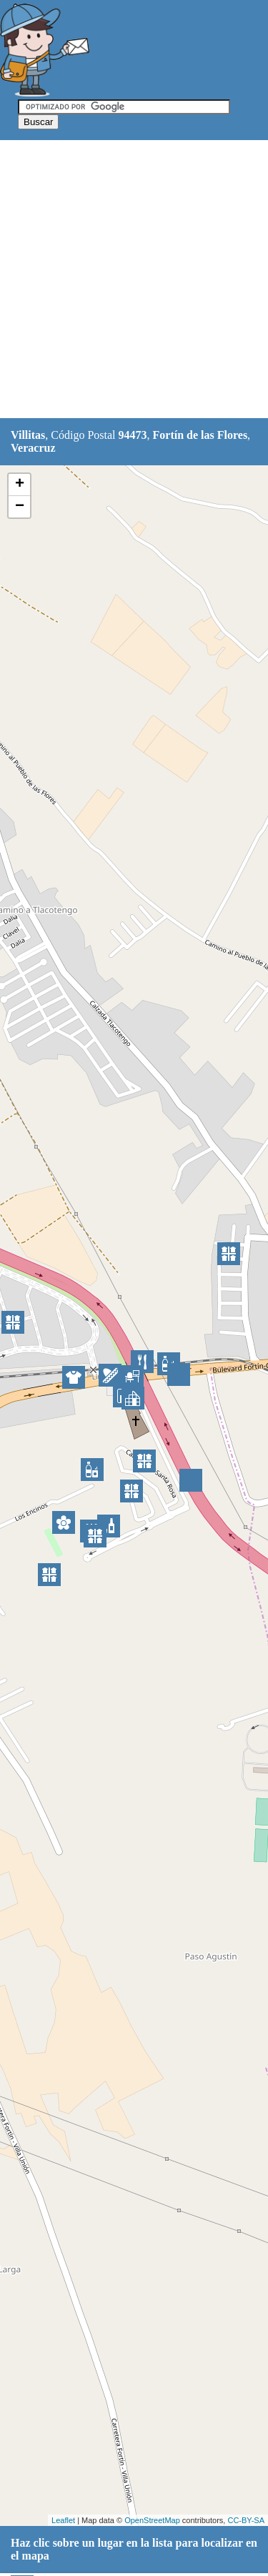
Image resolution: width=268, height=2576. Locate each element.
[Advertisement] (134, 280)
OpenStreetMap (152, 2520)
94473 (133, 435)
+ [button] (19, 484)
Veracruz (33, 448)
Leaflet (63, 2520)
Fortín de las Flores (200, 435)
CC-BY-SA (245, 2520)
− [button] (19, 506)
